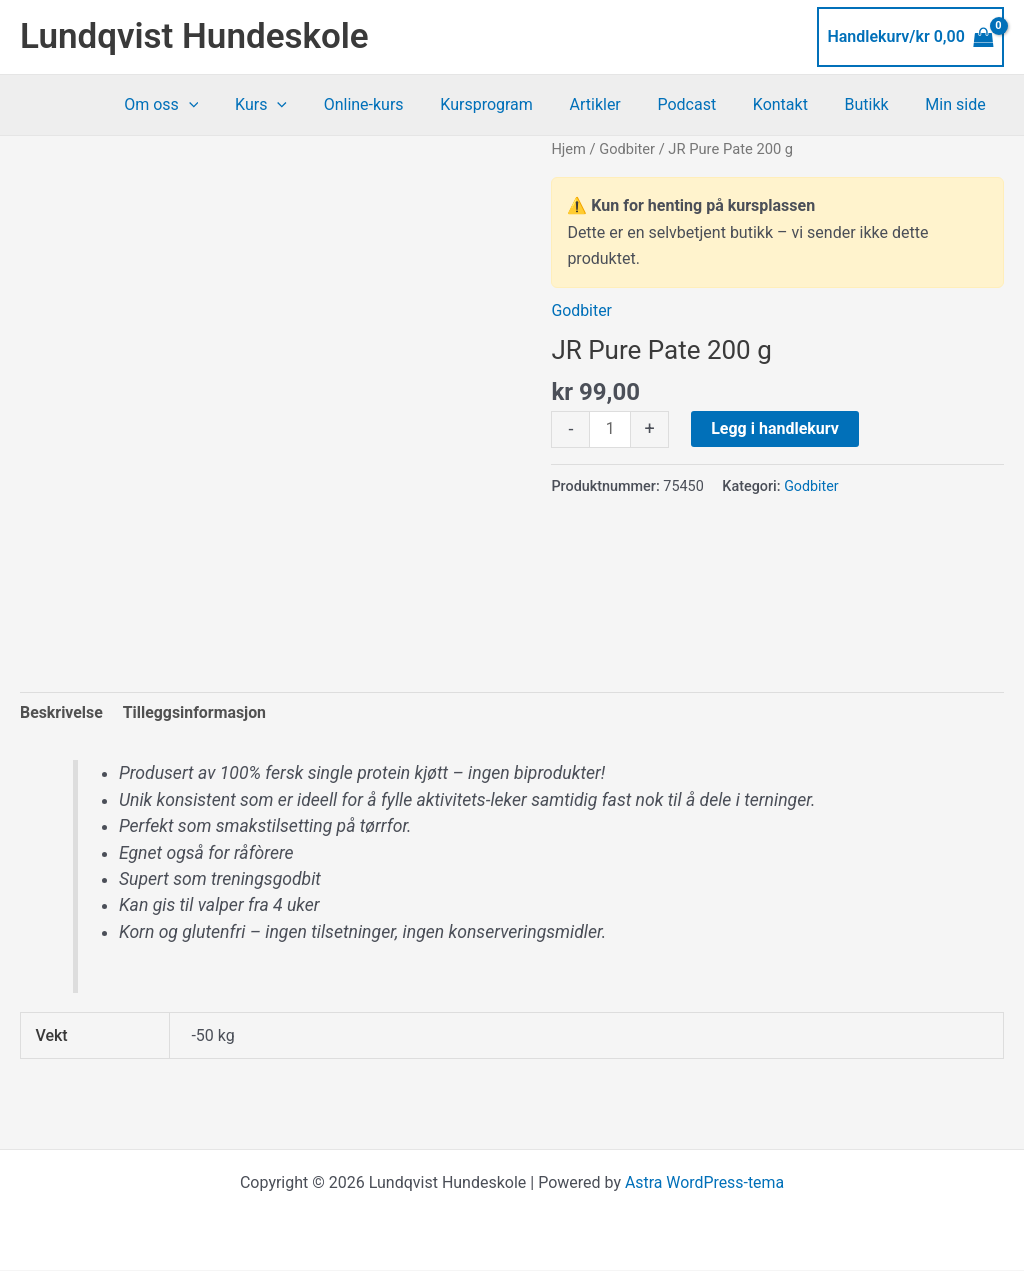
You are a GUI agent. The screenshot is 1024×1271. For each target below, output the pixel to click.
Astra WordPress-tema (704, 1183)
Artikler (615, 104)
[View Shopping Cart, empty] (910, 37)
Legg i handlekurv (775, 428)
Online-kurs (394, 104)
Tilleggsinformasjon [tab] (195, 712)
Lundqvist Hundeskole (194, 36)
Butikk (874, 104)
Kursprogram (512, 104)
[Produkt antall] (610, 430)
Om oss (201, 105)
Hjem (568, 149)
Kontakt (791, 104)
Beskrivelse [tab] (61, 712)
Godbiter (627, 149)
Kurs (296, 105)
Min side (958, 104)
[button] (228, 105)
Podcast (703, 104)
